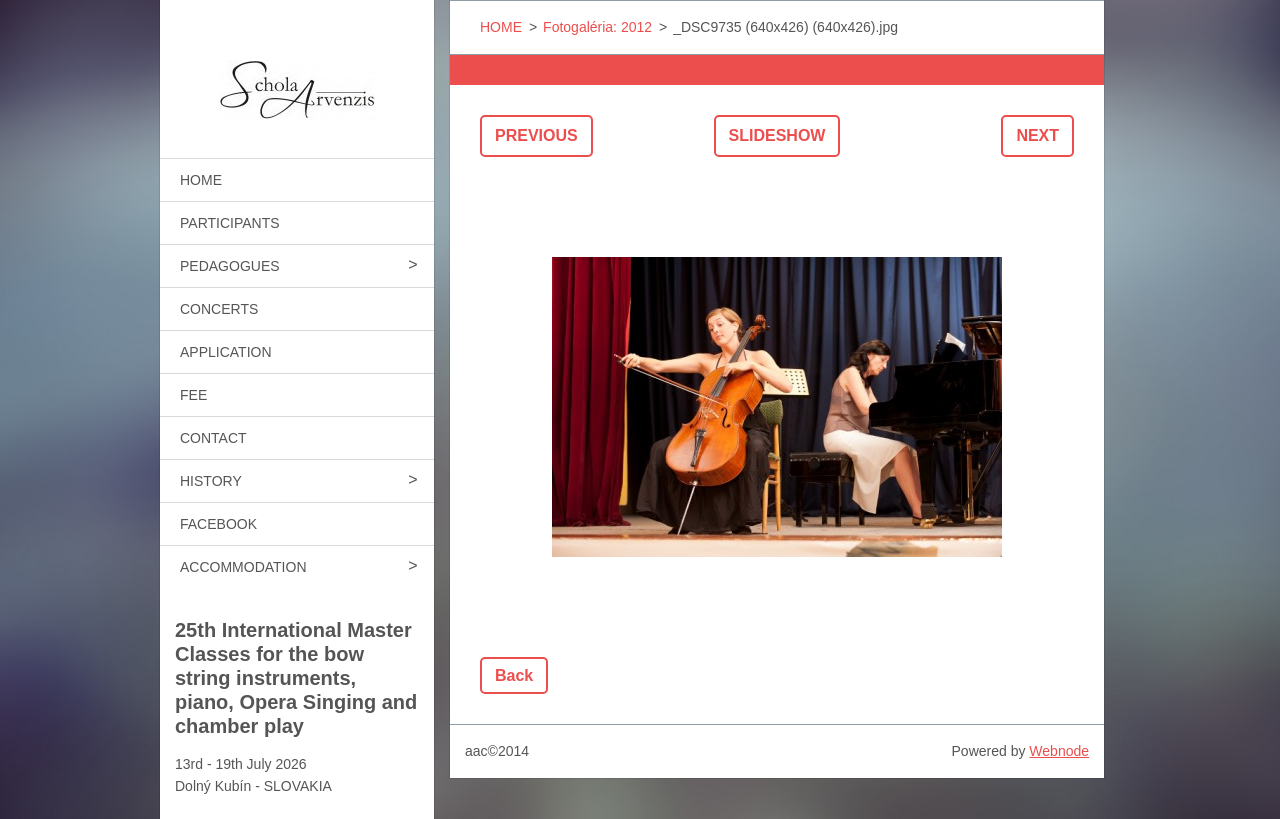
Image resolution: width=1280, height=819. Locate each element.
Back (514, 675)
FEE (193, 395)
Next (1037, 135)
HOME (201, 180)
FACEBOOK (218, 524)
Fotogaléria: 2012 (597, 27)
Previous (536, 135)
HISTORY (211, 481)
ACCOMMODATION (243, 567)
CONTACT (213, 438)
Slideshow (777, 135)
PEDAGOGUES (230, 266)
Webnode (1059, 751)
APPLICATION (226, 352)
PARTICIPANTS (230, 223)
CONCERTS (219, 309)
